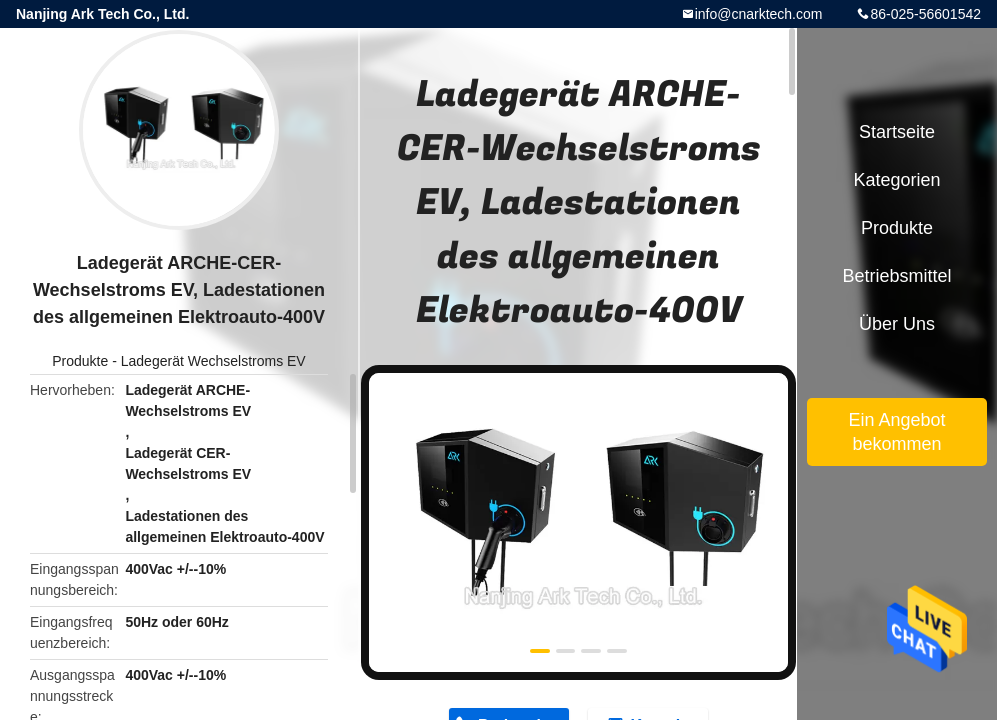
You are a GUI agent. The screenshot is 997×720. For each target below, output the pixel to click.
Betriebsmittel (896, 276)
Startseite (897, 132)
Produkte (80, 361)
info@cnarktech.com (759, 14)
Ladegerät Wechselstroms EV (213, 361)
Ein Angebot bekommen (896, 432)
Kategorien (896, 180)
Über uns (897, 324)
